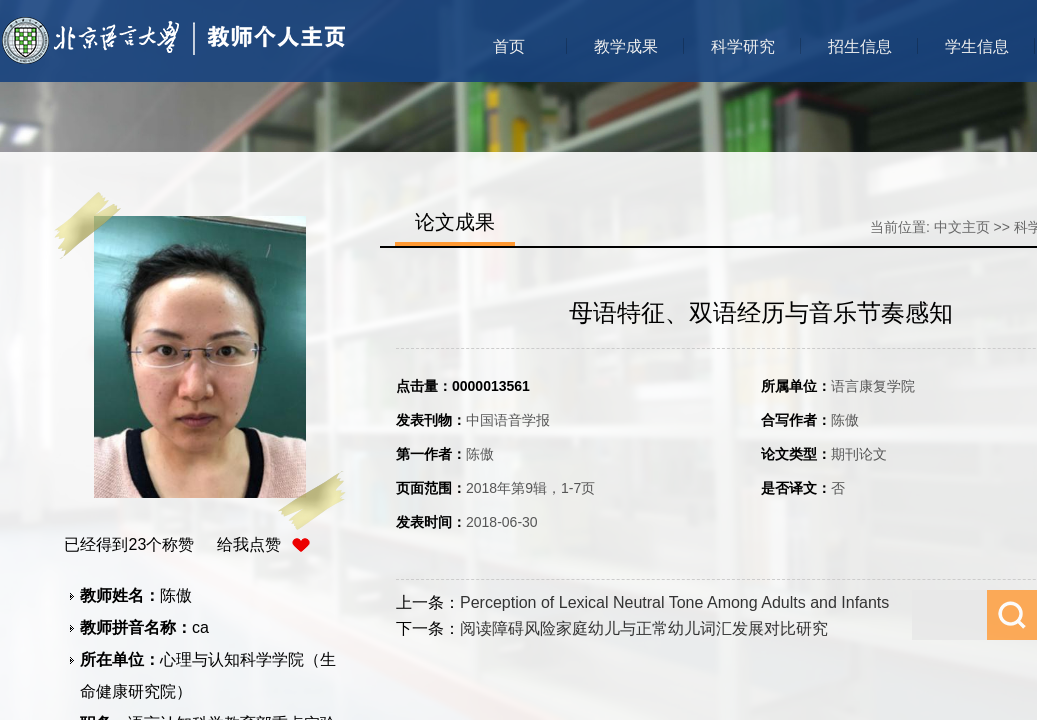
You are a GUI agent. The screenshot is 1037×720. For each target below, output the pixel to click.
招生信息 (860, 46)
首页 (509, 46)
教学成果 (626, 46)
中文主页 (962, 227)
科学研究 (743, 46)
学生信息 (977, 46)
